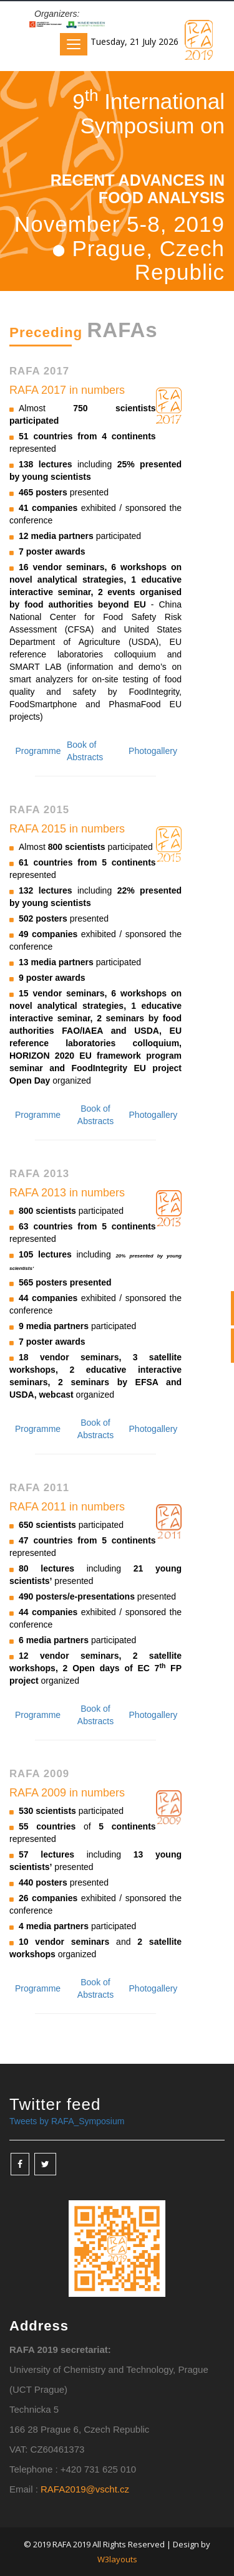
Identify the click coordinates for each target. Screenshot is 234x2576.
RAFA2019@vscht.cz (85, 2489)
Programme (38, 751)
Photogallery (153, 751)
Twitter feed (54, 2104)
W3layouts (117, 2559)
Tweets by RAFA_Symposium (66, 2121)
